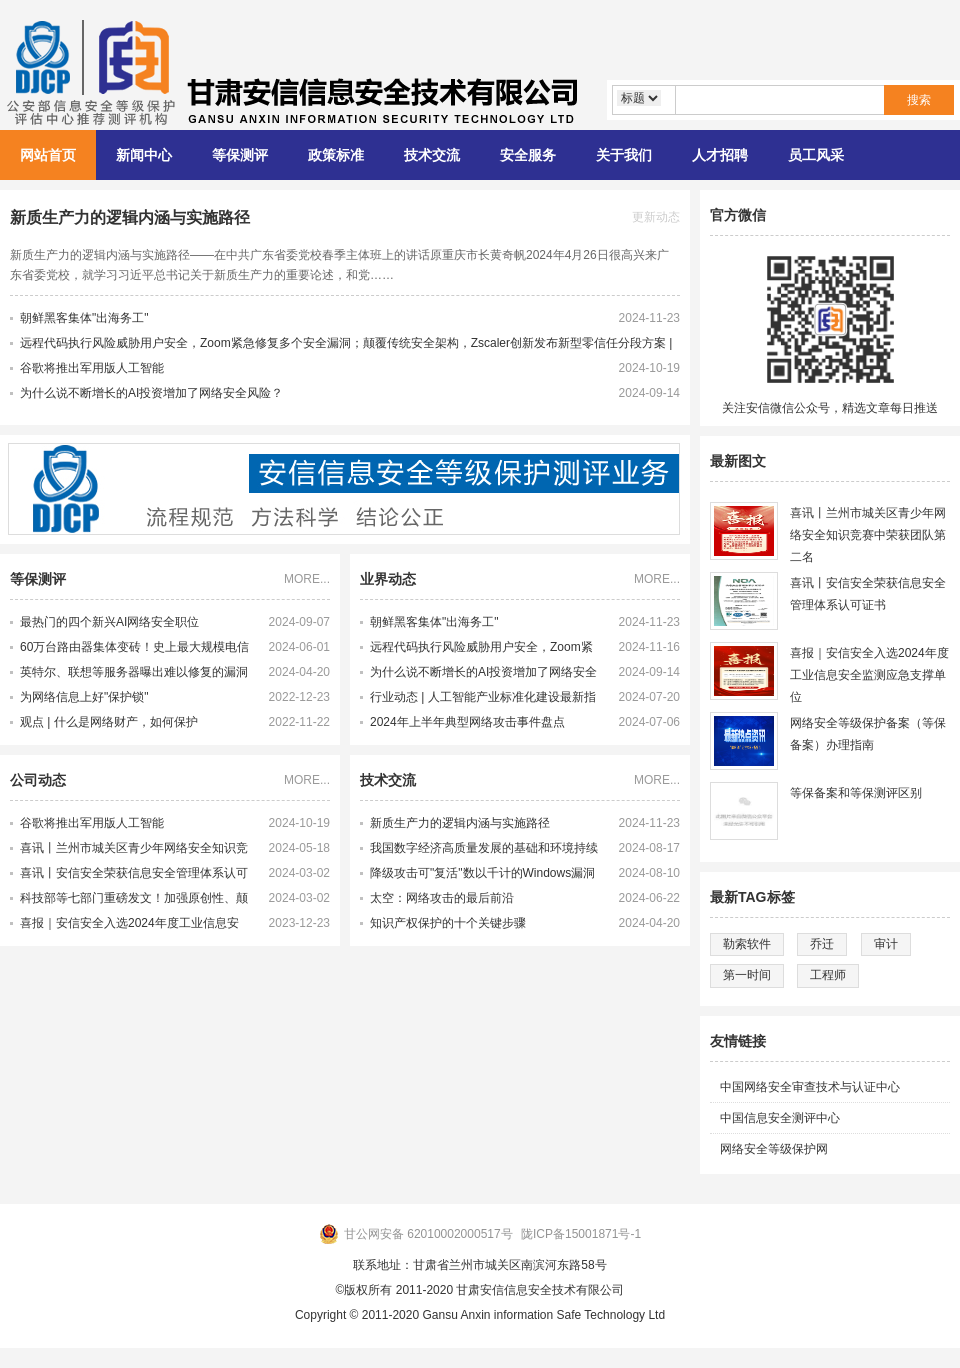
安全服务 (528, 155)
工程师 (828, 975)
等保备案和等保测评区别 (856, 793)
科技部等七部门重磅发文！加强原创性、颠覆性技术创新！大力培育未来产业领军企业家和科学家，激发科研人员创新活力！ (134, 901)
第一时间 (747, 975)
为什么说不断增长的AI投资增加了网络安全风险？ (151, 393)
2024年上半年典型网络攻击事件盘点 (467, 722)
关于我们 (624, 155)
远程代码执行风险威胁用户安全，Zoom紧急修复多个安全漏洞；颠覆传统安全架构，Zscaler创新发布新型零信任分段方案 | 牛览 (484, 650)
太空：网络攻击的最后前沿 (442, 898)
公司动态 (38, 780)
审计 (886, 944)
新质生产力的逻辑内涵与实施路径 (130, 217)
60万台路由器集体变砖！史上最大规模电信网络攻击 (134, 650)
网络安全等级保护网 (774, 1149)
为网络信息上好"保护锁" (84, 697)
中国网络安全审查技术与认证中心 (810, 1087)
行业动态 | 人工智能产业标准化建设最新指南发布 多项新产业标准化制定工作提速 (483, 700)
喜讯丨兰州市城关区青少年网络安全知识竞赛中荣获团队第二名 (134, 851)
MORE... (307, 579)
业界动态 (388, 579)
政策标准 (336, 155)
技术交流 (432, 155)
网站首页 (48, 155)
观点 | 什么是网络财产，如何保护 (109, 722)
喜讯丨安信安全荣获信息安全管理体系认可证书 (134, 876)
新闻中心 (144, 155)
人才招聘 (720, 155)
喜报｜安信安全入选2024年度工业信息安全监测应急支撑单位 (129, 926)
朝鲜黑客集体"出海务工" (84, 318)
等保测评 (240, 155)
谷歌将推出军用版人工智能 (92, 368)
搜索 (919, 100)
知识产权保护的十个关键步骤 (448, 923)
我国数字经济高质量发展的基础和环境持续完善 (484, 851)
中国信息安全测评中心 (780, 1118)
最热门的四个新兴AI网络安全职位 (109, 622)
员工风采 (816, 155)
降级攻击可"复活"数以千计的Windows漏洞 (482, 873)
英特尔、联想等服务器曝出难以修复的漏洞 (134, 672)
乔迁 (822, 944)
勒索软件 (747, 944)
